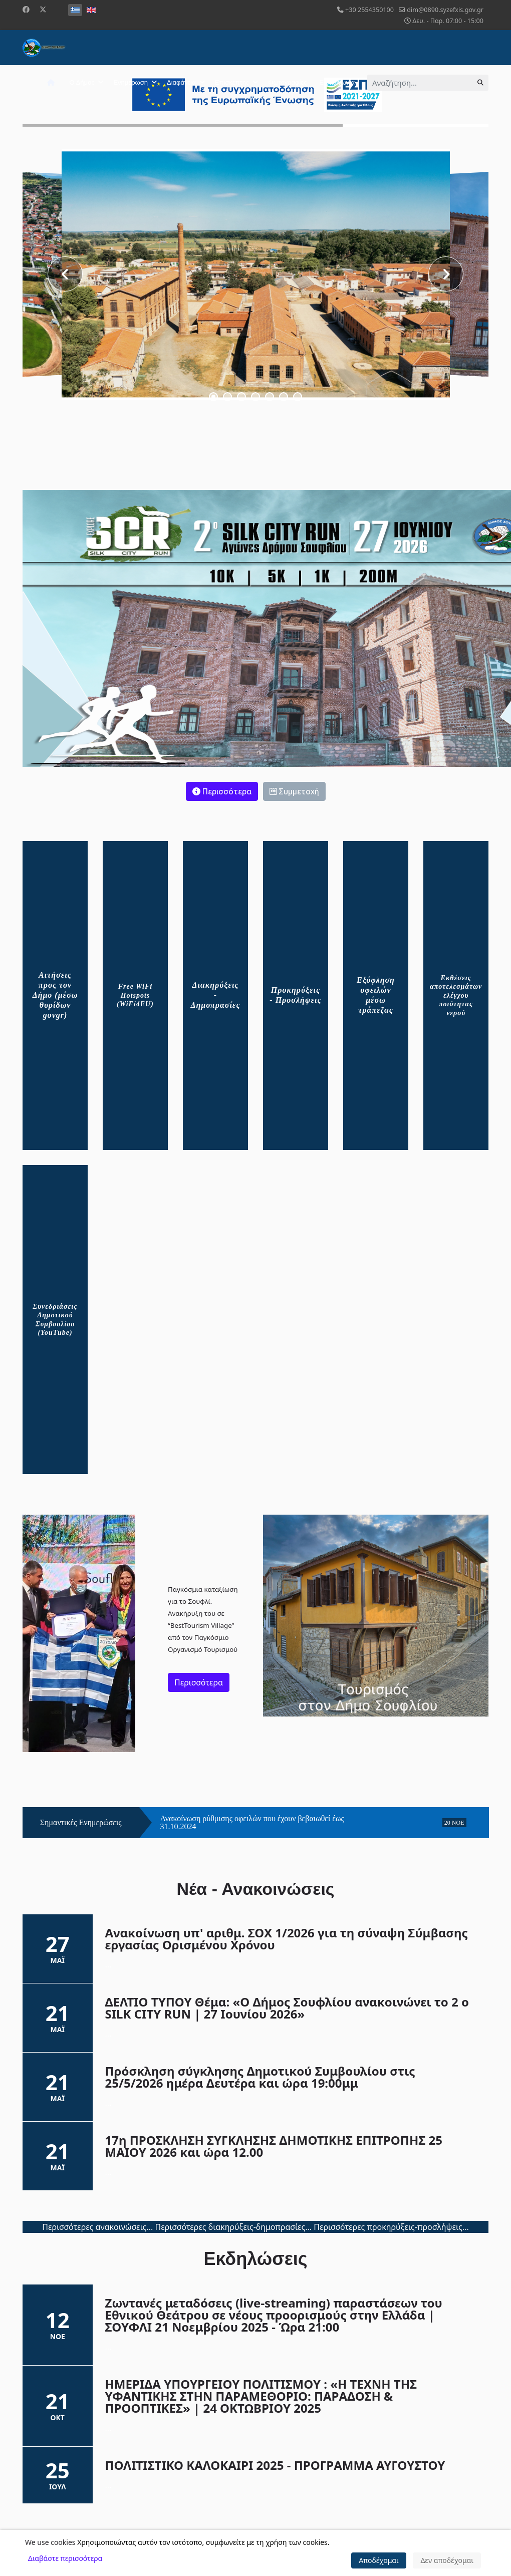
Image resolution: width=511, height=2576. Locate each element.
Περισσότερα (221, 791)
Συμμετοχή (294, 791)
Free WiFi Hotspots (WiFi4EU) (135, 995)
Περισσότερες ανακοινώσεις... (97, 2226)
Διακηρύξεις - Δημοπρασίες (215, 995)
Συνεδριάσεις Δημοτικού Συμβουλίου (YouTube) (55, 1320)
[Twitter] (43, 9)
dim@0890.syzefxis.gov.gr (445, 10)
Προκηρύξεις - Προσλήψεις (295, 995)
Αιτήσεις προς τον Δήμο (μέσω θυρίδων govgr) (55, 995)
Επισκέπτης (232, 82)
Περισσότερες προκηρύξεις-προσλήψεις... (391, 2226)
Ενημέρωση (130, 82)
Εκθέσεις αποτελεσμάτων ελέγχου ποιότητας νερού (456, 995)
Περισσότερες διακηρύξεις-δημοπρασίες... (233, 2226)
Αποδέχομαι (379, 2560)
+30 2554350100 (369, 10)
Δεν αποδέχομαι (446, 2560)
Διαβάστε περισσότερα (65, 2558)
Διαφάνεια (181, 82)
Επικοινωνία (337, 82)
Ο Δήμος (82, 82)
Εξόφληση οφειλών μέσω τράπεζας (376, 995)
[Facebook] (26, 9)
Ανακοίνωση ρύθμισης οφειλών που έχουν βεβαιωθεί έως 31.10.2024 (252, 1823)
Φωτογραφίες (287, 82)
